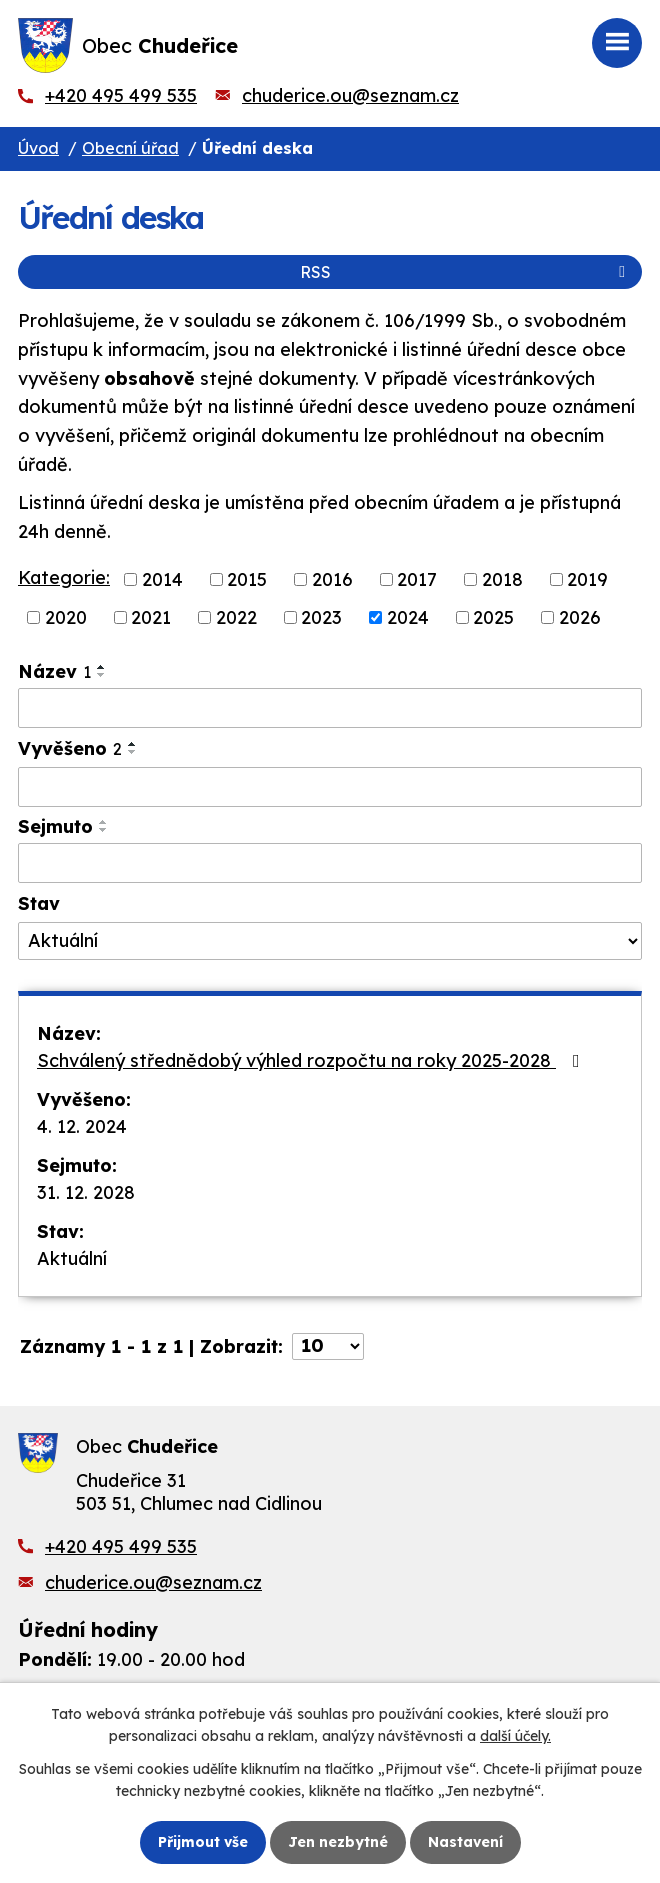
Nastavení (465, 1842)
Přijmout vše (203, 1842)
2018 (502, 579)
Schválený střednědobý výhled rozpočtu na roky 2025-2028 (312, 1060)
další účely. (515, 1736)
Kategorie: (64, 577)
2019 (587, 579)
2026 (580, 617)
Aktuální (72, 1258)
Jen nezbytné (338, 1842)
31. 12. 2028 (86, 1192)
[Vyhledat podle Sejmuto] (330, 863)
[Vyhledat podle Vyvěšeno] (330, 787)
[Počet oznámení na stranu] (328, 1346)
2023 (321, 617)
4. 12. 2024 (82, 1126)
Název (54, 671)
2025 (493, 617)
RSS (466, 272)
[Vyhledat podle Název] (330, 708)
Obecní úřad (130, 148)
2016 (332, 579)
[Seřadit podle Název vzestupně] (102, 667)
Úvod (38, 148)
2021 (151, 617)
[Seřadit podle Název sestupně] (102, 675)
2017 (417, 579)
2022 (236, 617)
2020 (66, 617)
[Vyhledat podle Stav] (330, 941)
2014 (162, 579)
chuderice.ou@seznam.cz (350, 95)
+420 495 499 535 (121, 95)
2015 (247, 579)
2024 (408, 617)
